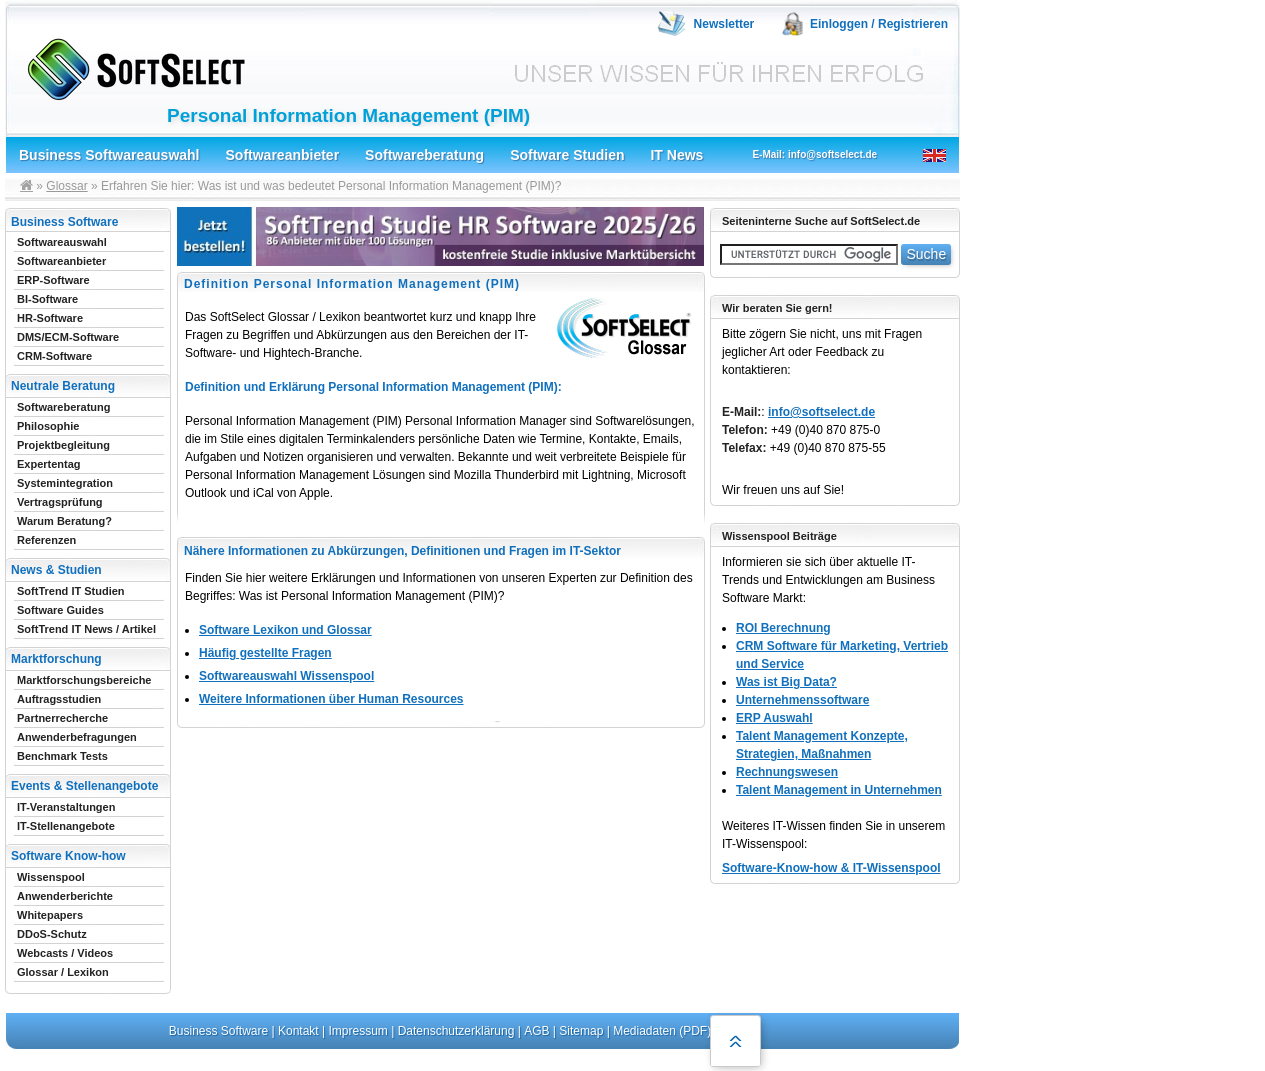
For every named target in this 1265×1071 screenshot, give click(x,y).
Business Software (218, 1031)
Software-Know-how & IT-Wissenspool (831, 868)
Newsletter (724, 24)
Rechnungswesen (787, 772)
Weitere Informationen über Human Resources (331, 699)
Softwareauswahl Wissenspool (286, 676)
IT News (676, 155)
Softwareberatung (424, 155)
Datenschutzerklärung (456, 1031)
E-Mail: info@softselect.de (814, 154)
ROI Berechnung (783, 628)
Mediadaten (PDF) (662, 1031)
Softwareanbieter (283, 155)
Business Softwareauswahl (109, 155)
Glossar (66, 186)
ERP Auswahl (774, 718)
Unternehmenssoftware (802, 700)
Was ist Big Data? (786, 682)
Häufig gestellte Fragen (265, 653)
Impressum (358, 1031)
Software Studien (567, 155)
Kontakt (298, 1031)
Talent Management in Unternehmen (839, 790)
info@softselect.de (821, 412)
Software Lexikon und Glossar (285, 630)
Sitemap (581, 1031)
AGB (536, 1031)
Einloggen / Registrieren (879, 24)
